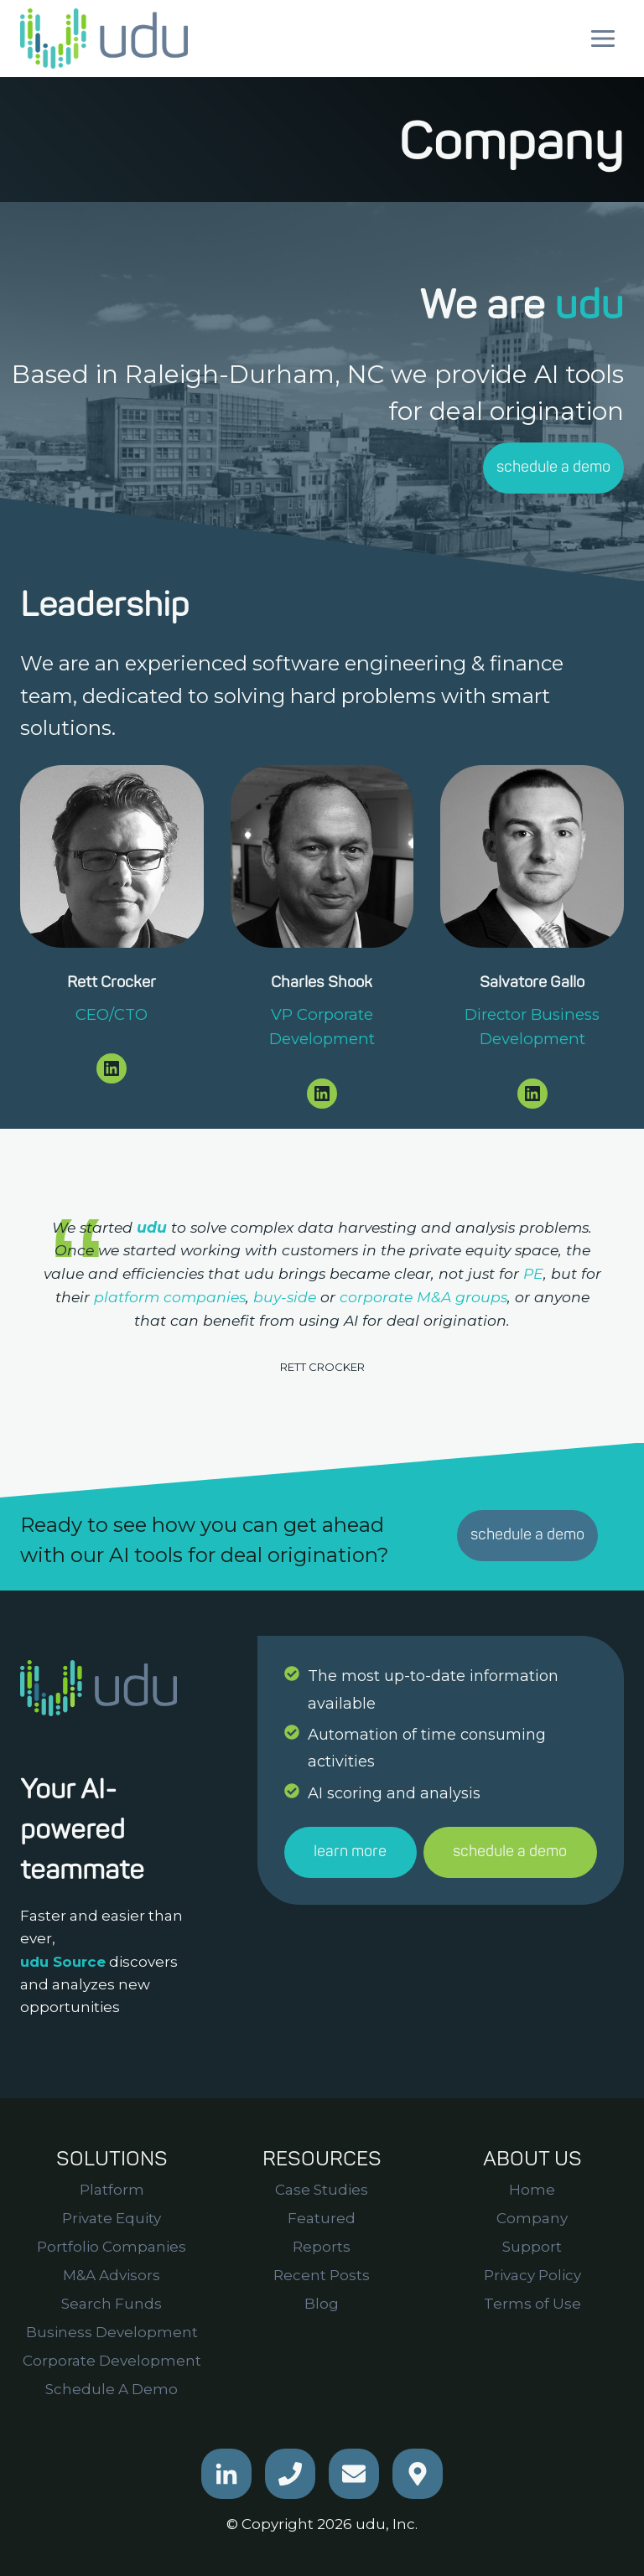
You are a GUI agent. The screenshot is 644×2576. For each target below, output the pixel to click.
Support (532, 2246)
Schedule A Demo (111, 2389)
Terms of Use (532, 2303)
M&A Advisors (111, 2275)
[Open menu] (602, 38)
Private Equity (111, 2218)
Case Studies (321, 2189)
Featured (322, 2218)
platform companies (170, 1297)
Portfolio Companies (111, 2246)
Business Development (112, 2332)
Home (532, 2189)
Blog (321, 2303)
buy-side (284, 1297)
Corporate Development (112, 2360)
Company (532, 2218)
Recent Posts (321, 2275)
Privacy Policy (532, 2275)
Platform (112, 2189)
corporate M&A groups (423, 1297)
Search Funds (111, 2303)
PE (533, 1273)
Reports (322, 2246)
